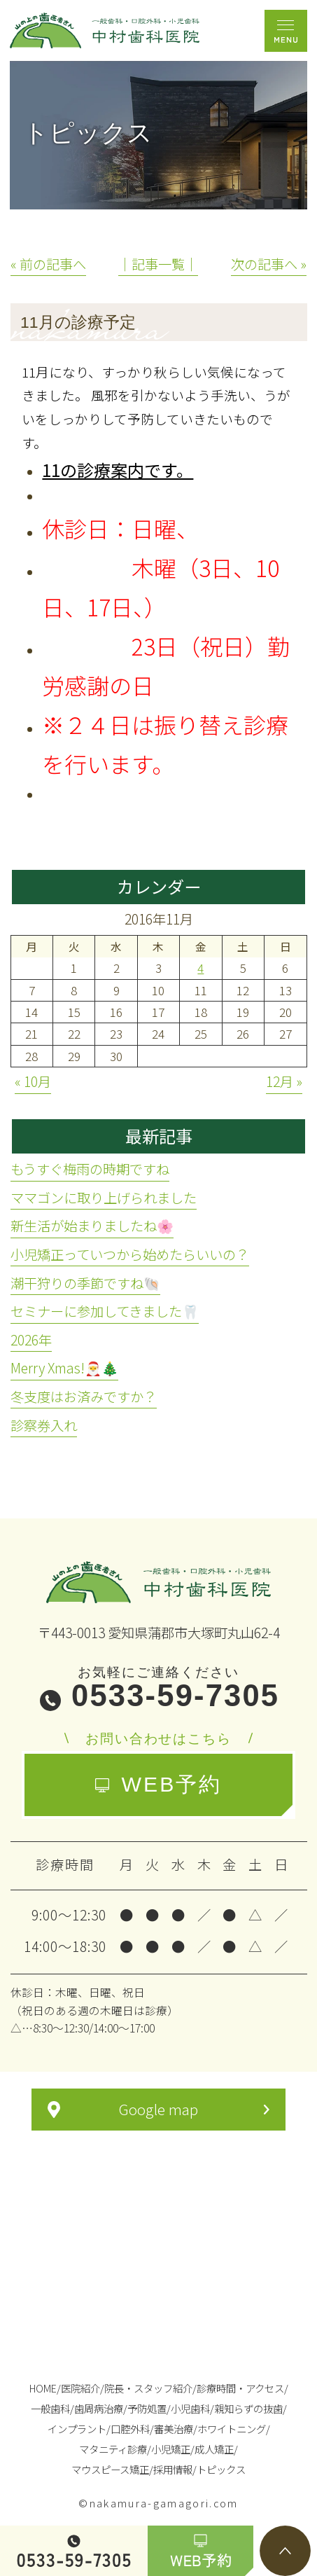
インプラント (77, 2428)
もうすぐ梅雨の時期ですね (89, 1169)
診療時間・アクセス (240, 2388)
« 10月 (33, 1081)
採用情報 (172, 2469)
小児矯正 (170, 2449)
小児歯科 (190, 2408)
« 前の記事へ (48, 264)
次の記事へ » (269, 264)
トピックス (221, 2469)
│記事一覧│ (158, 264)
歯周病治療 (98, 2408)
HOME (43, 2388)
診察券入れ (43, 1425)
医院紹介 (80, 2388)
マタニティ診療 (113, 2449)
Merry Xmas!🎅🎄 (64, 1368)
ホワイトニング (231, 2428)
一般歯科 (50, 2408)
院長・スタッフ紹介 (148, 2388)
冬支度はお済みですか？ (83, 1396)
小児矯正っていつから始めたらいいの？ (129, 1254)
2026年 (31, 1340)
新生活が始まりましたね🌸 (92, 1225)
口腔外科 (130, 2428)
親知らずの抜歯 (248, 2408)
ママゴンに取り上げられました (103, 1197)
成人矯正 (214, 2449)
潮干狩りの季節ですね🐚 (85, 1283)
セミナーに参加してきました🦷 (104, 1311)
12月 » (284, 1081)
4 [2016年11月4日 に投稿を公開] (200, 967)
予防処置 (147, 2408)
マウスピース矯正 (110, 2469)
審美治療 (173, 2428)
